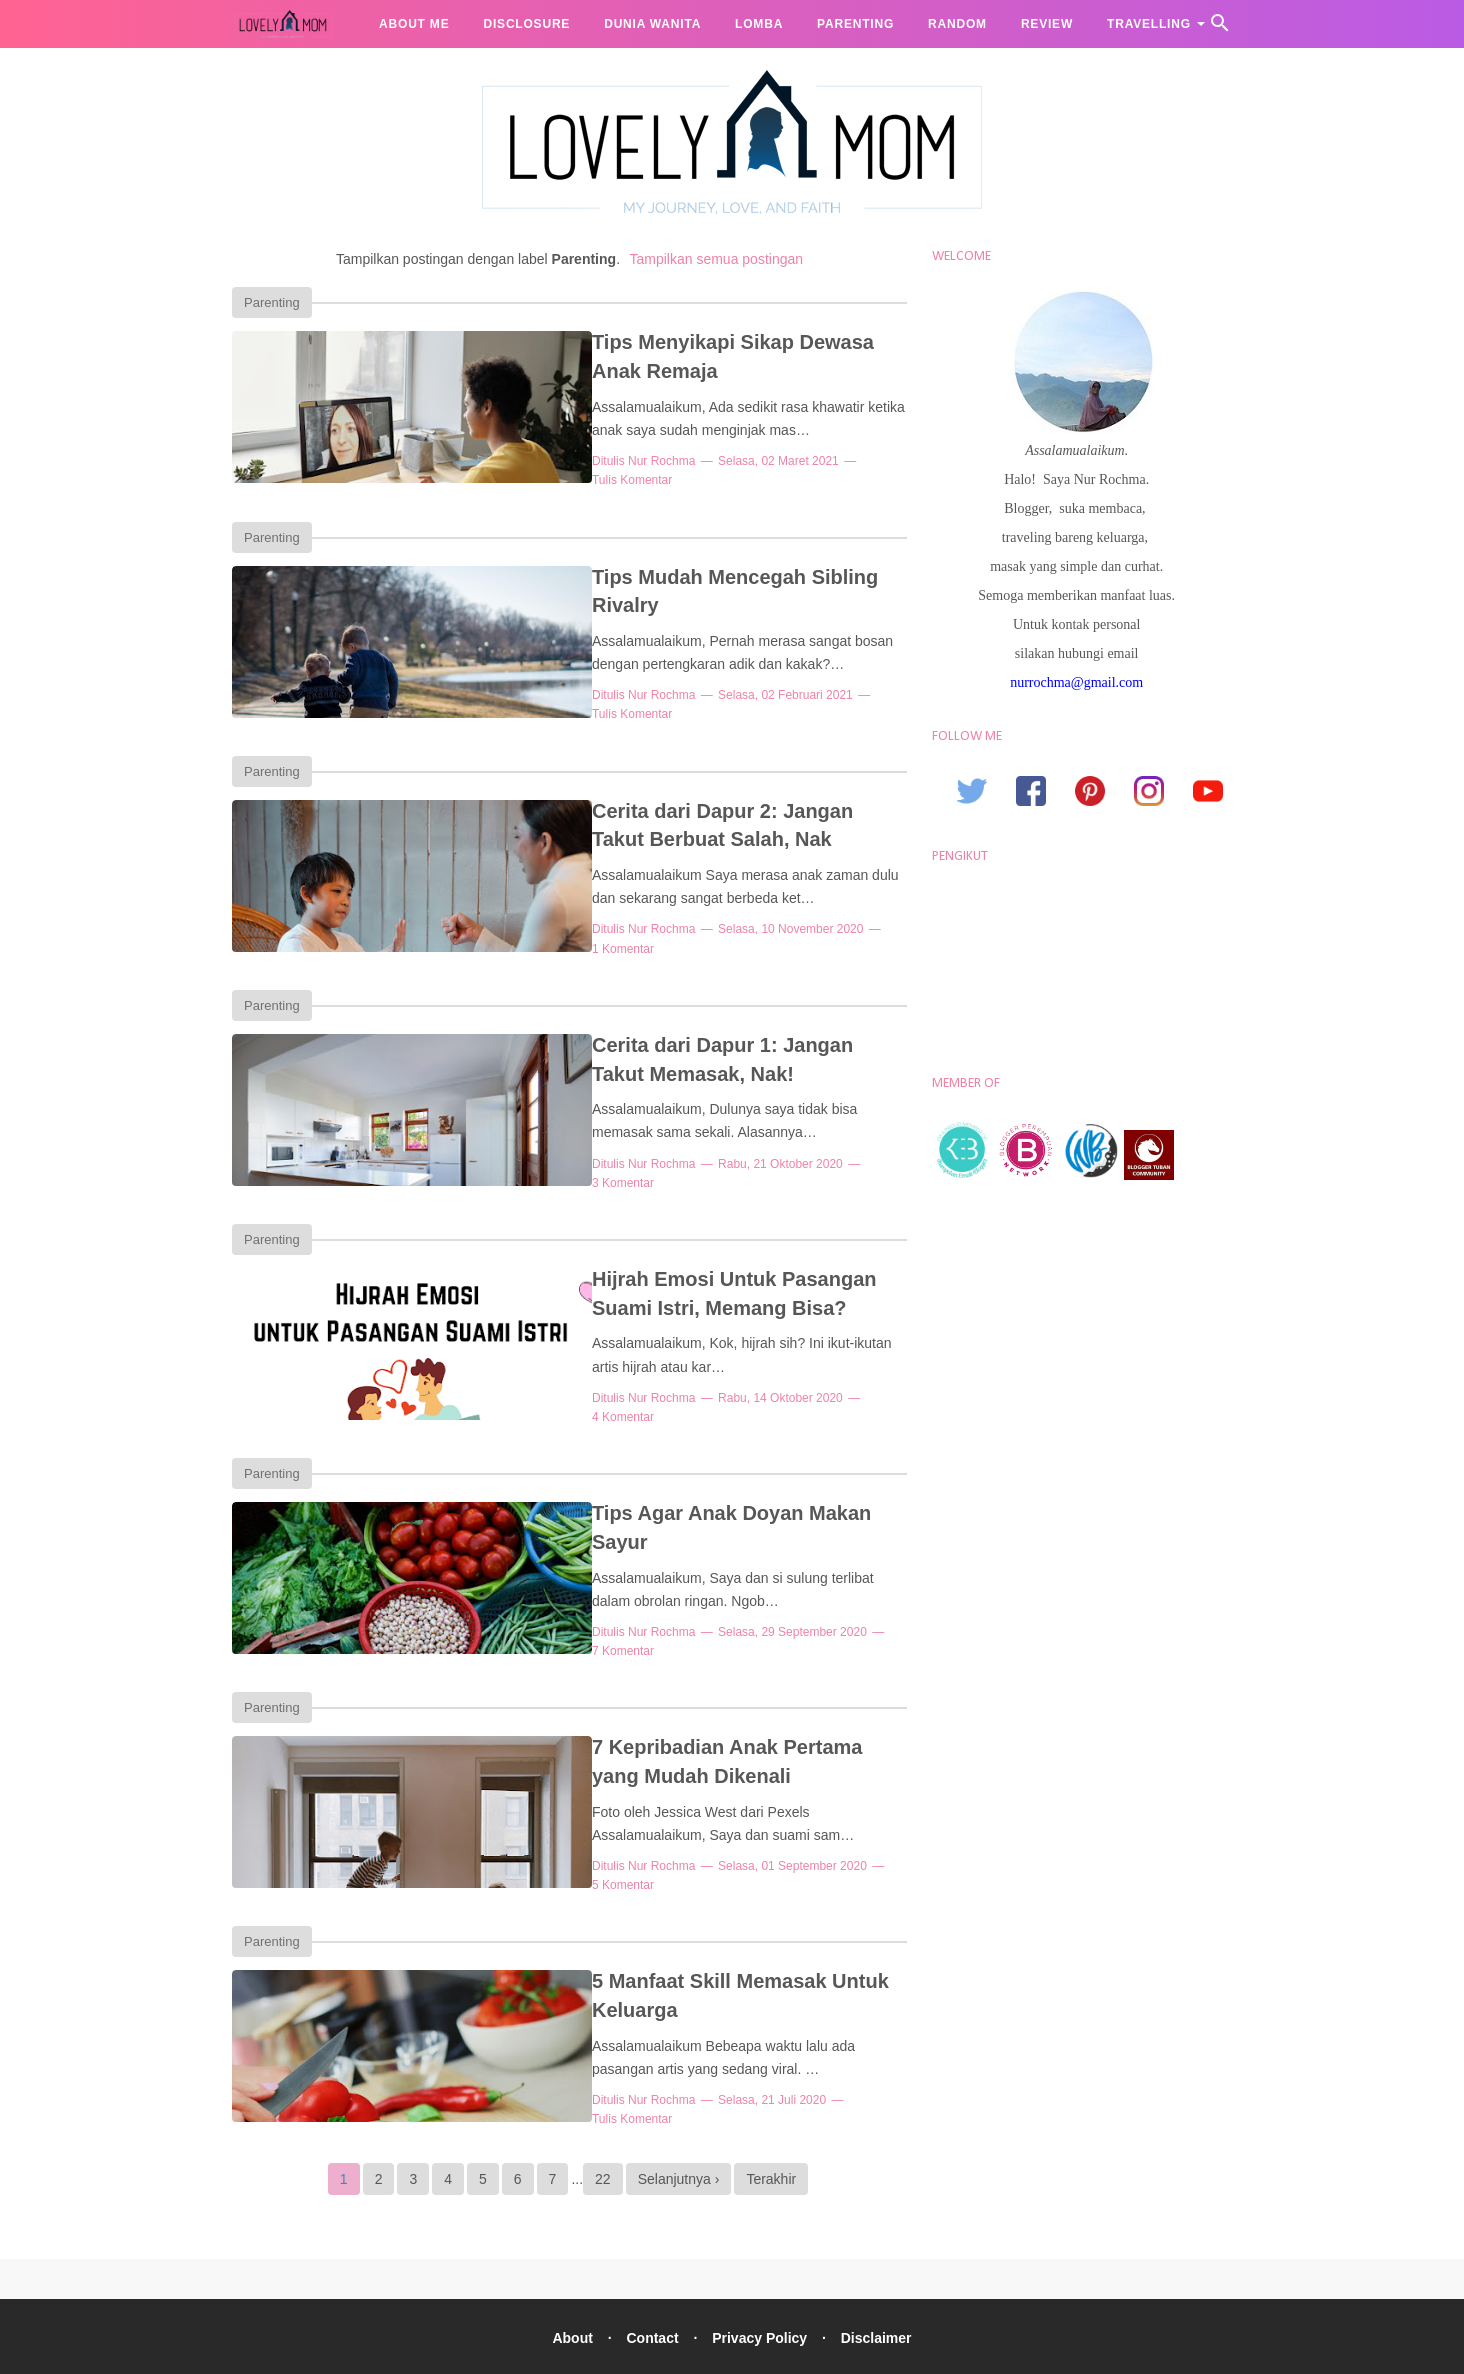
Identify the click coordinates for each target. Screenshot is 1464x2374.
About (566, 2281)
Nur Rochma (576, 461)
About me (414, 24)
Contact (650, 2281)
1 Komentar (832, 915)
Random (957, 24)
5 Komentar (836, 1823)
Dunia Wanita (652, 24)
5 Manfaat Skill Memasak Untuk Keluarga (701, 1931)
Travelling (1149, 24)
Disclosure (526, 24)
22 (603, 2122)
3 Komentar (811, 1142)
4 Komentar (811, 1369)
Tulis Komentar (816, 461)
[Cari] (1220, 28)
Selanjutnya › (679, 2122)
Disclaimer (882, 2281)
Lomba (759, 24)
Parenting (855, 24)
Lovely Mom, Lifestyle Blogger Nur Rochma (774, 2347)
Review (1047, 24)
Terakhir (771, 2122)
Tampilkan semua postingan (717, 259)
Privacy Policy (761, 2281)
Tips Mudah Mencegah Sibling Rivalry (686, 569)
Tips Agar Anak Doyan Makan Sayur (677, 1477)
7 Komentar (836, 1567)
